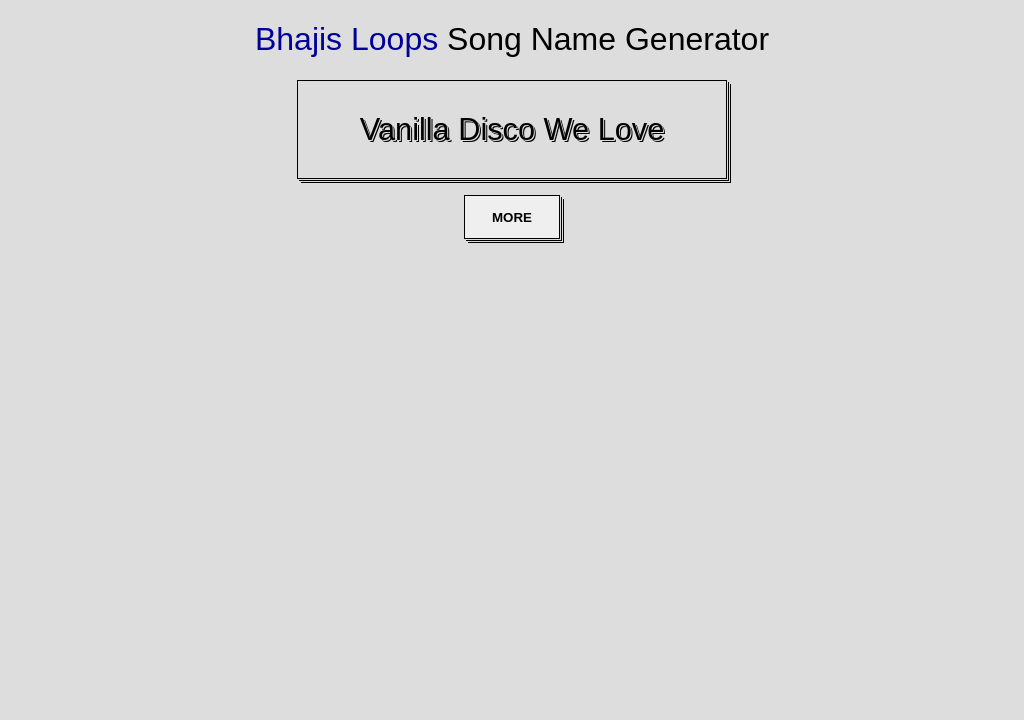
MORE (512, 217)
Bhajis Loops (346, 39)
